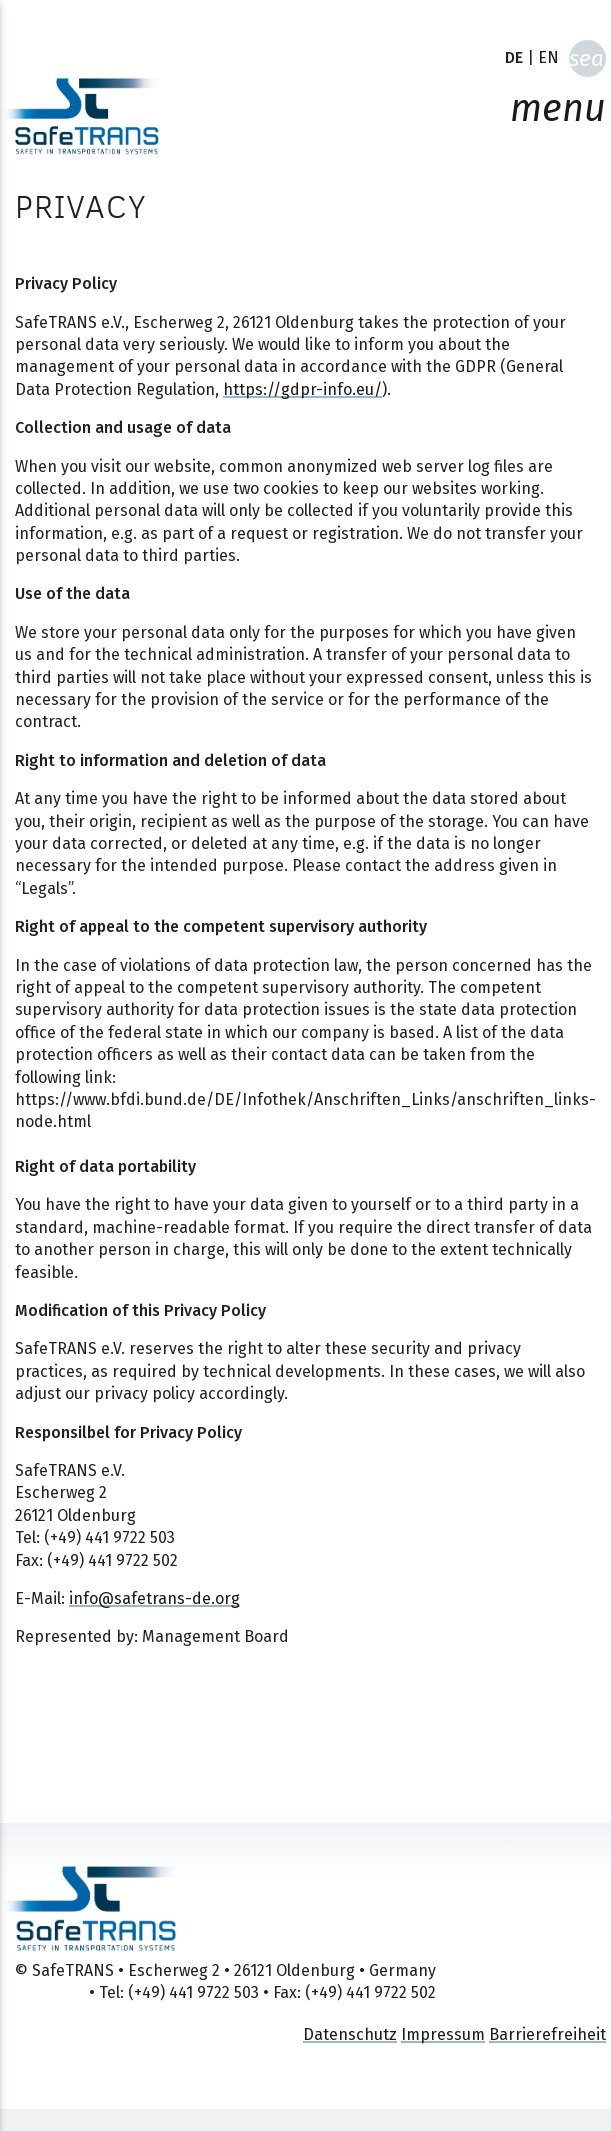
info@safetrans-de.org (154, 1598)
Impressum (443, 2034)
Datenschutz (350, 2034)
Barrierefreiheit (547, 2034)
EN (548, 57)
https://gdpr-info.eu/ (302, 389)
